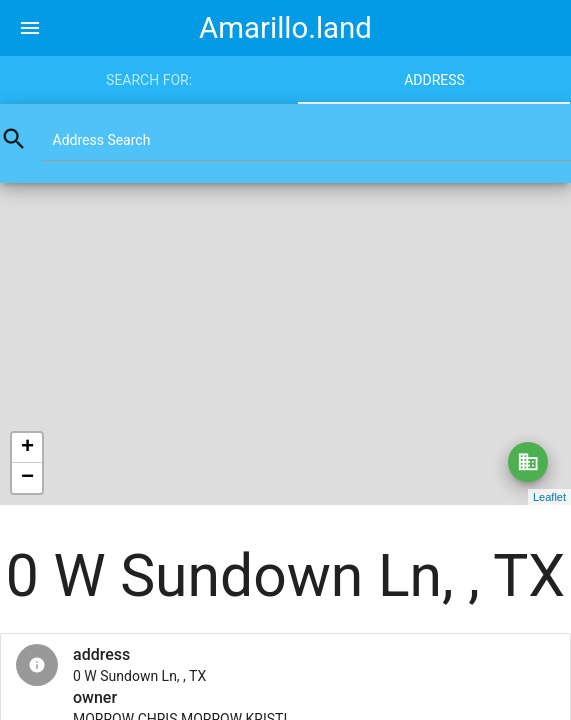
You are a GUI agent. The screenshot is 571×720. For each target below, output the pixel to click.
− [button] (27, 478)
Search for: (149, 80)
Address (434, 80)
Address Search (102, 140)
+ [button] (27, 448)
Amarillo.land (285, 28)
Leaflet (549, 497)
